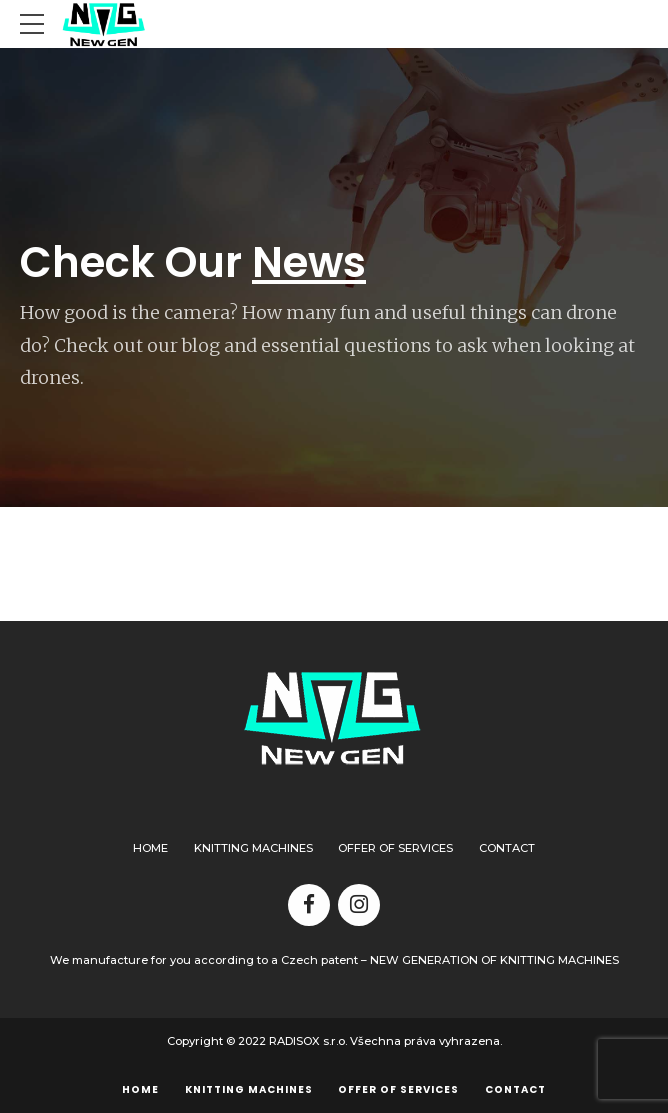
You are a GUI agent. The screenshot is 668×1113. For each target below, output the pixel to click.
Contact (507, 848)
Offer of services (395, 848)
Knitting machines (253, 848)
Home (150, 848)
